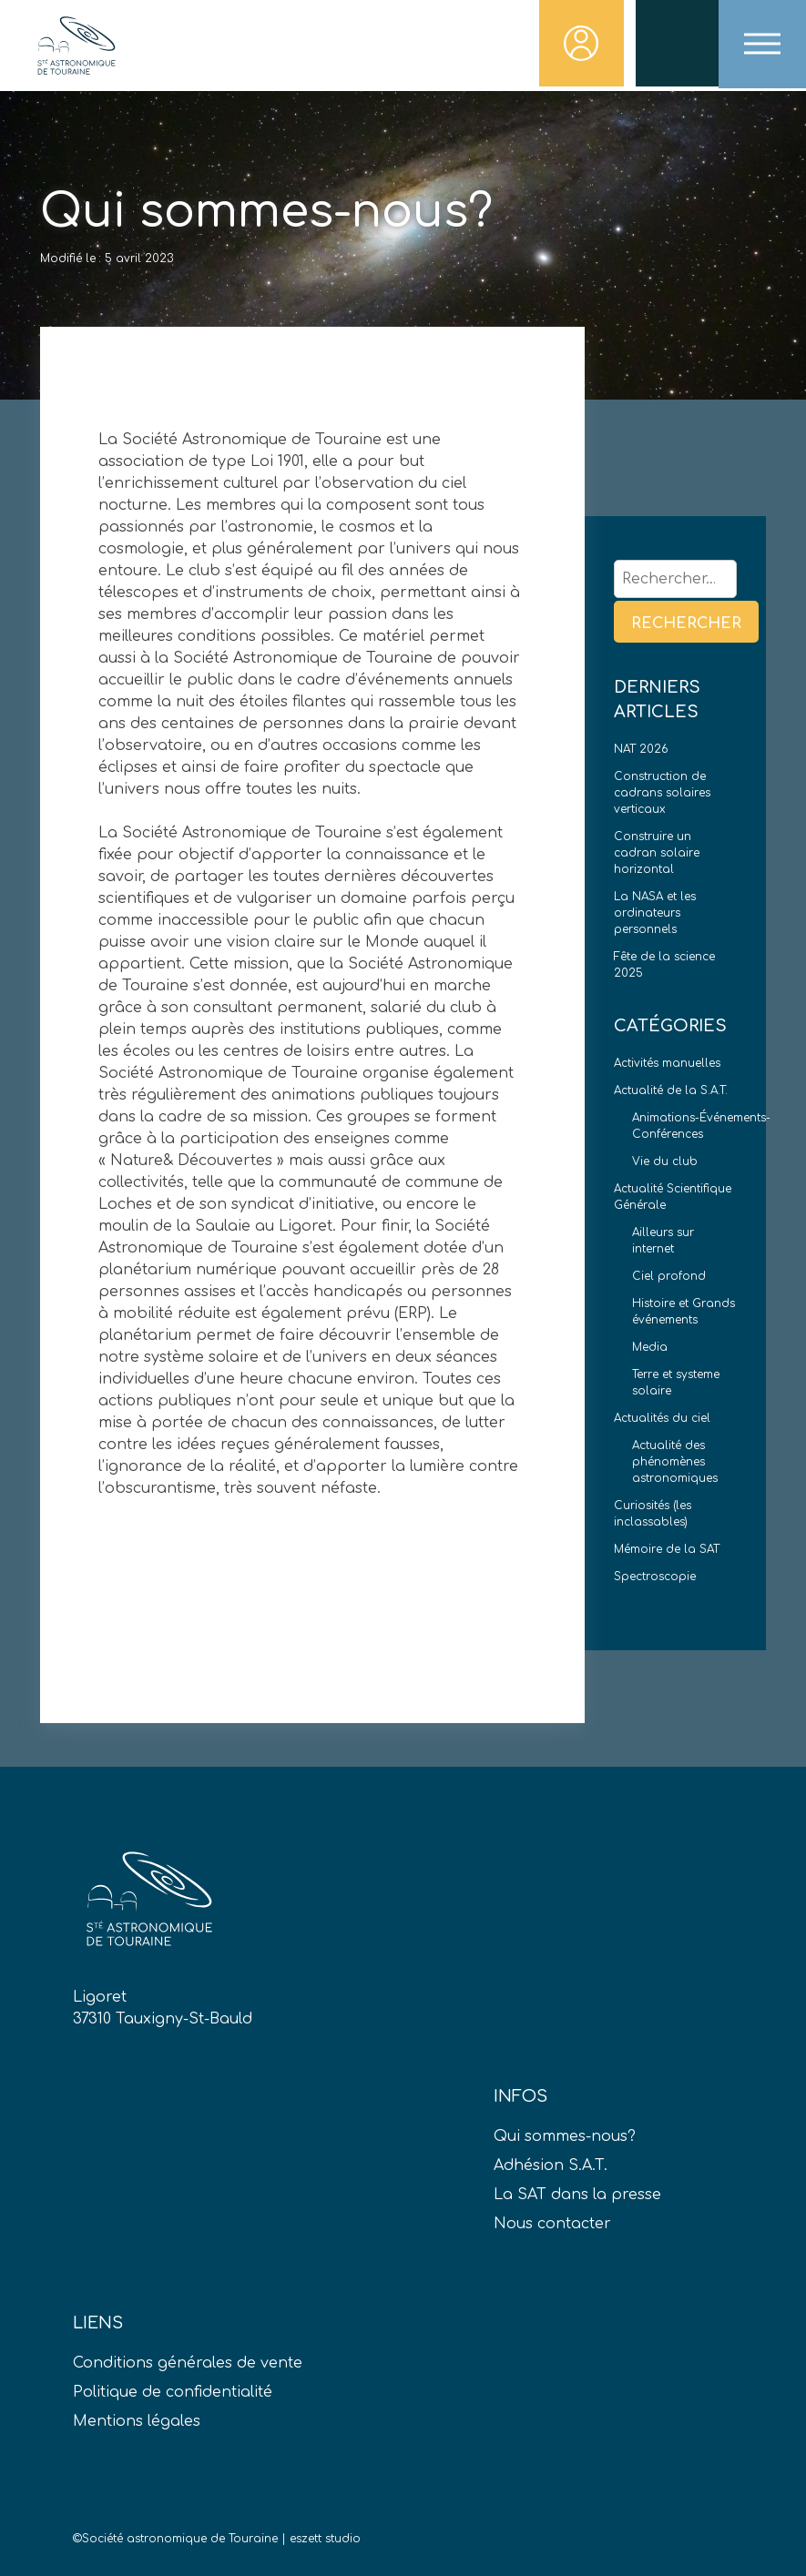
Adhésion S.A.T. (550, 2165)
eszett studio (325, 2538)
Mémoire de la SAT (666, 1549)
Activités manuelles (667, 1063)
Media (650, 1347)
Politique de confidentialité (172, 2392)
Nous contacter (552, 2224)
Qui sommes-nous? (565, 2136)
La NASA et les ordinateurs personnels (655, 913)
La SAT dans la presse (577, 2194)
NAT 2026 (641, 749)
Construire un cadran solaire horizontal (656, 853)
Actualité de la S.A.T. (671, 1090)
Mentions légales (136, 2421)
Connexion (578, 45)
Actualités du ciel (662, 1418)
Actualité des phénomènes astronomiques (675, 1462)
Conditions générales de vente (187, 2363)
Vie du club (665, 1161)
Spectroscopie (655, 1576)
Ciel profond (669, 1276)
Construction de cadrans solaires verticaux (662, 793)
